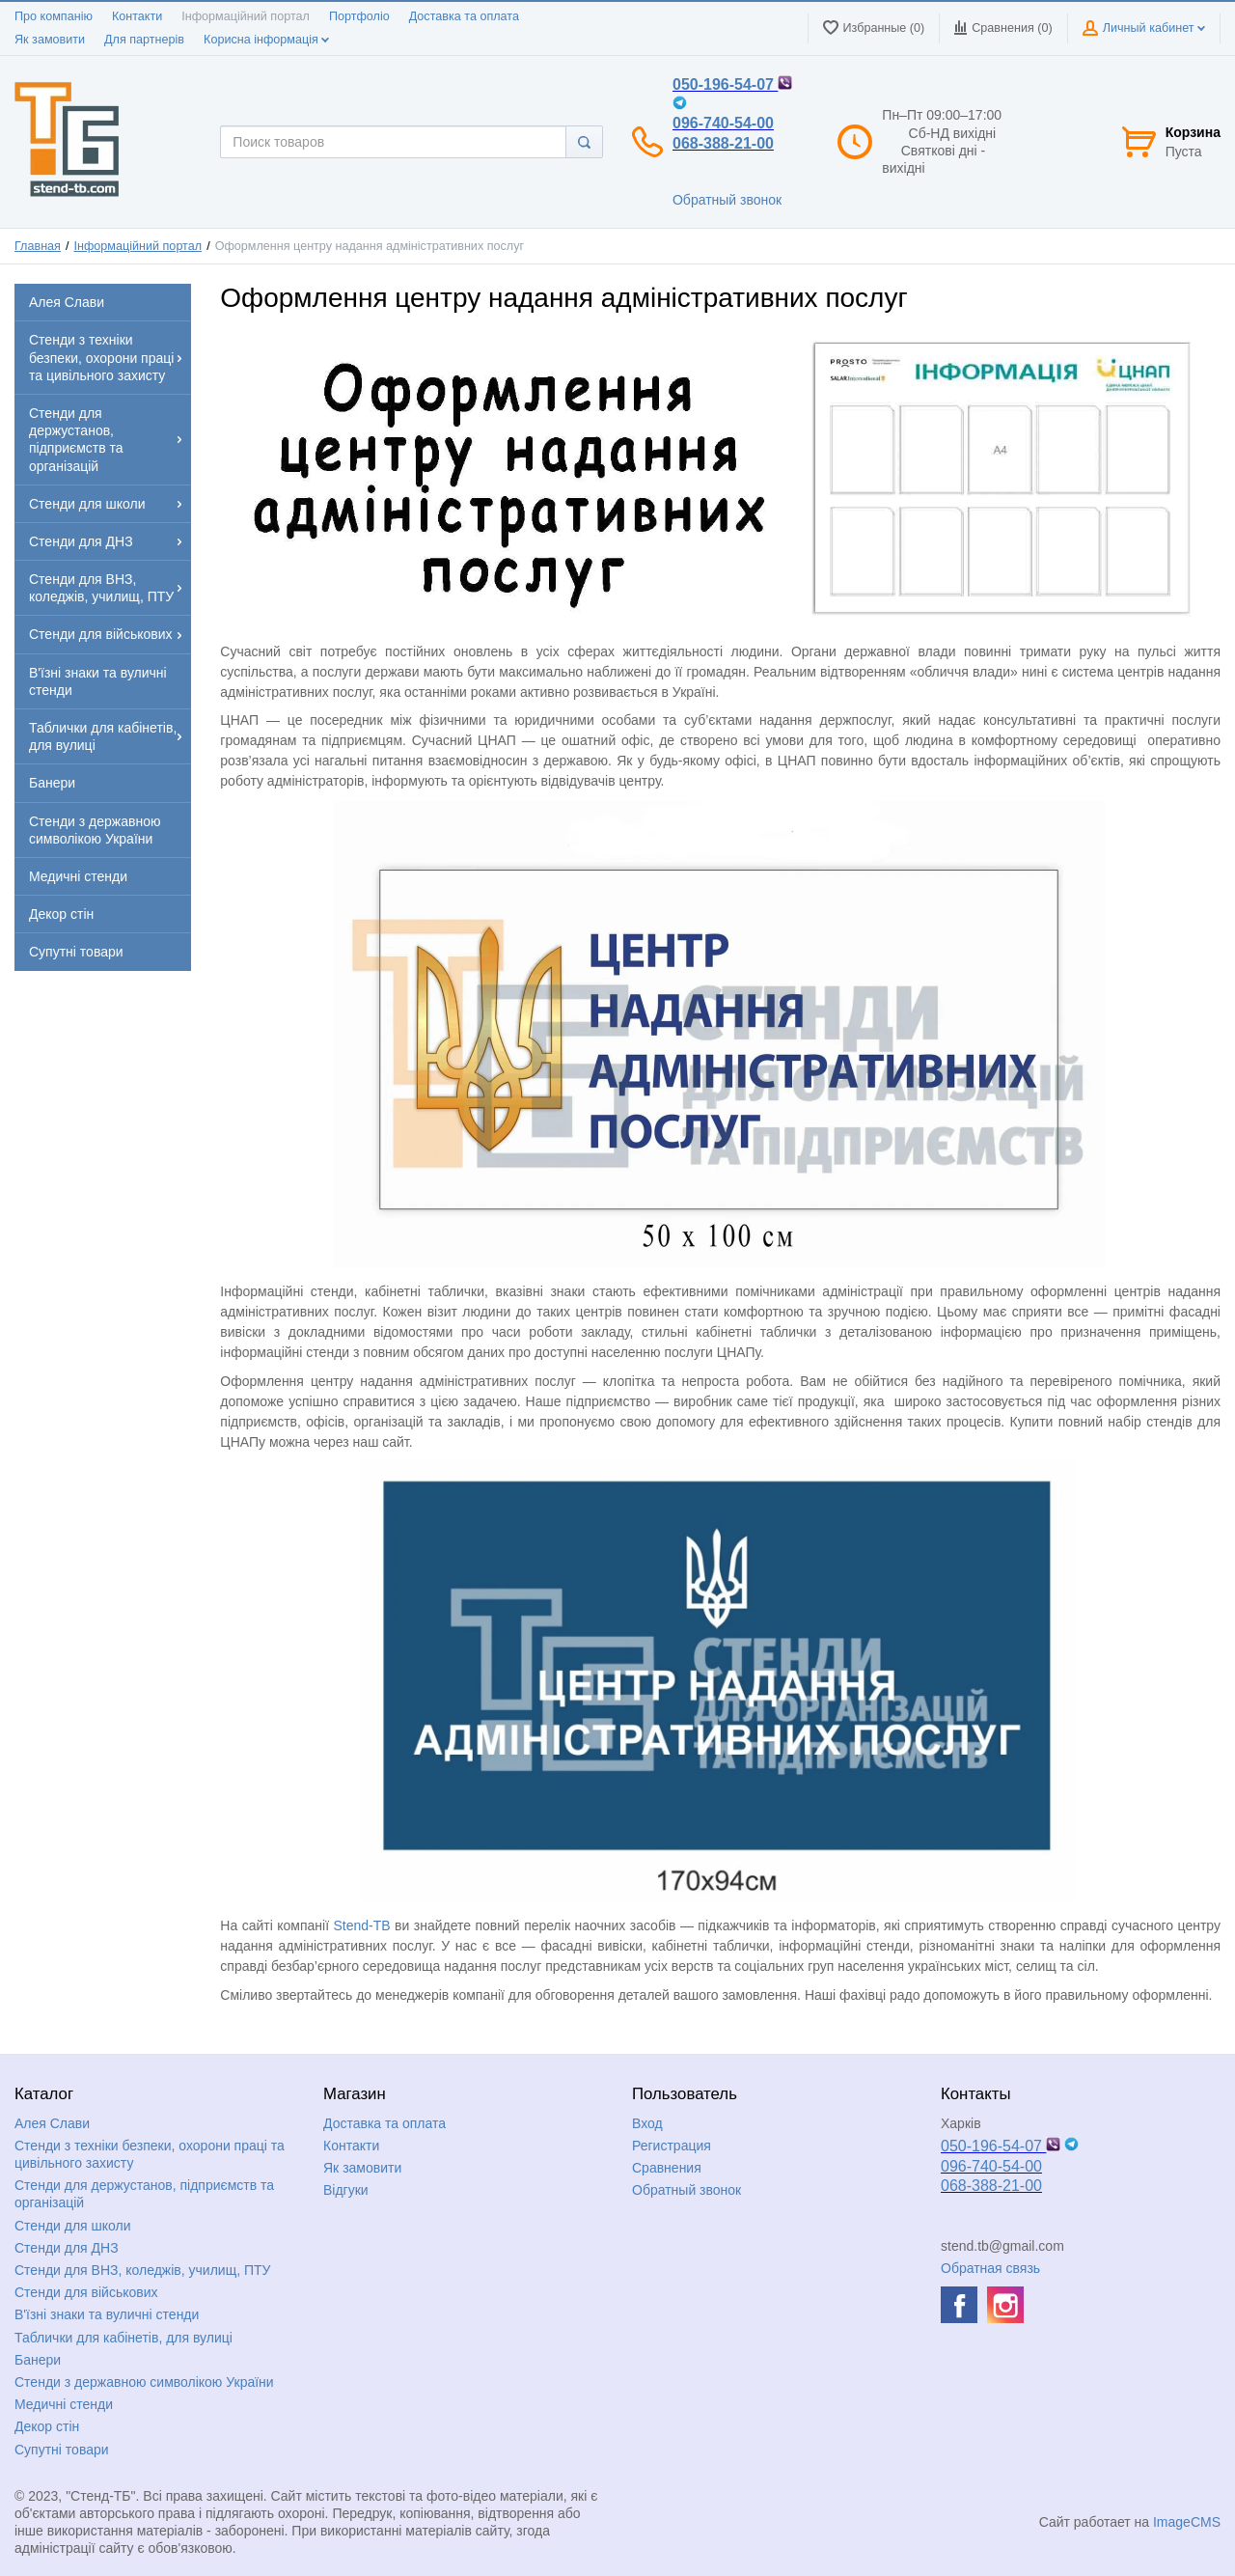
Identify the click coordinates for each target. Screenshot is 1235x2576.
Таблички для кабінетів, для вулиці (123, 2337)
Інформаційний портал (245, 16)
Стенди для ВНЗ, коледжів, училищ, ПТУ (142, 2270)
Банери (37, 2360)
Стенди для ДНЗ (66, 2248)
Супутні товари (61, 2449)
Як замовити (49, 39)
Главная (37, 246)
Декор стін (46, 2426)
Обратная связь (990, 2268)
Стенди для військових (86, 2292)
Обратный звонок (727, 200)
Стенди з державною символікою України (144, 2382)
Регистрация (671, 2145)
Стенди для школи (72, 2225)
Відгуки (346, 2190)
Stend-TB (361, 1925)
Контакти (137, 16)
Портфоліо (359, 16)
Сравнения (666, 2167)
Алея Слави (52, 2123)
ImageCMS (1187, 2522)
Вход (647, 2123)
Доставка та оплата (464, 16)
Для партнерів (144, 39)
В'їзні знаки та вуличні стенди (106, 2314)
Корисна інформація (266, 39)
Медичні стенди (63, 2404)
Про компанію (53, 16)
